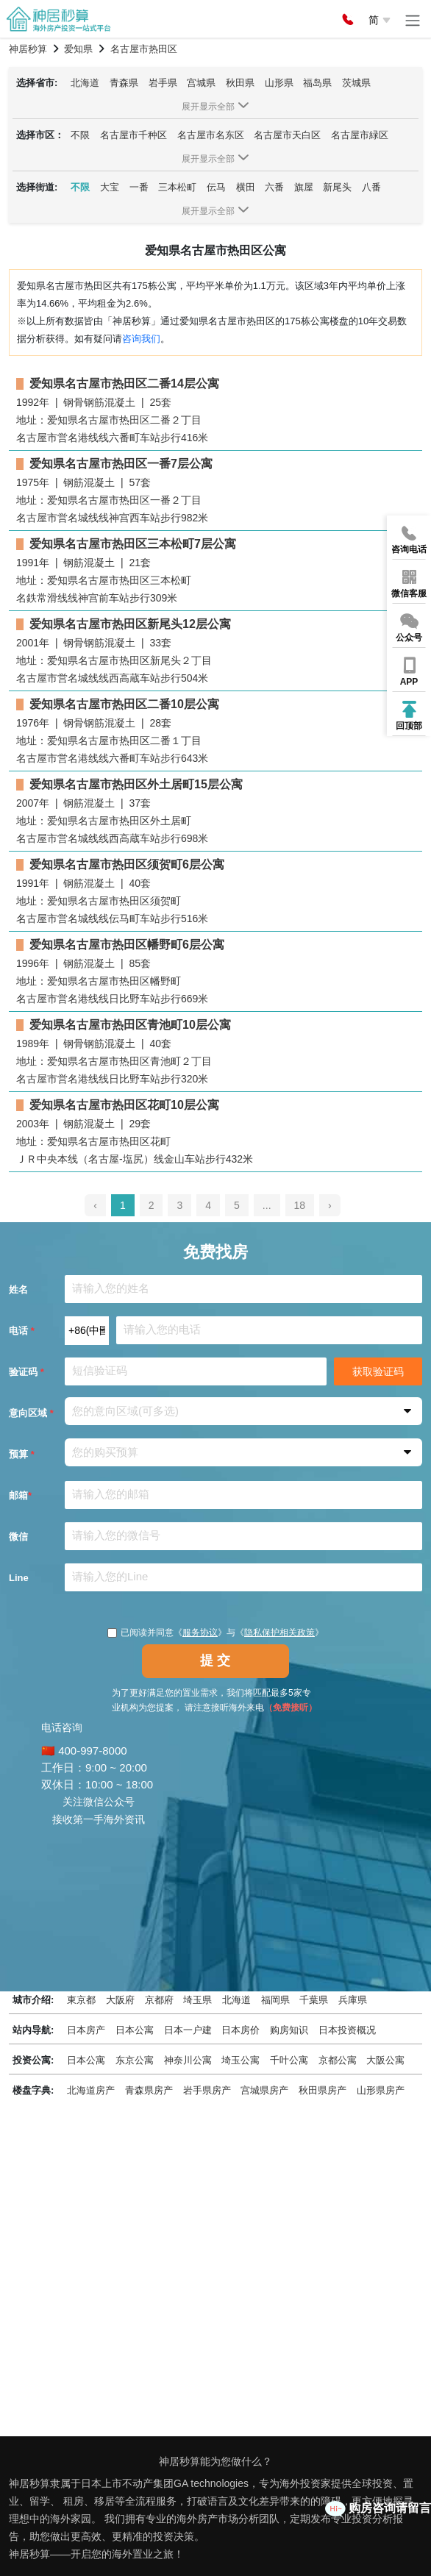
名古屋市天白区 (287, 134)
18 (300, 1205)
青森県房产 (149, 2090)
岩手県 (163, 82)
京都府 (159, 1999)
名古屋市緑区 (359, 134)
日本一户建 (188, 2030)
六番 (274, 187)
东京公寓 (134, 2060)
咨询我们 (141, 338)
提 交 (215, 1660)
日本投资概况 (347, 2030)
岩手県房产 (207, 2090)
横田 (245, 187)
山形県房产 (381, 2090)
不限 (80, 134)
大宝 (109, 187)
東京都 (81, 1999)
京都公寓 (337, 2060)
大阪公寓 (385, 2060)
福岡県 (275, 1999)
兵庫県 (352, 1999)
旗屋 (303, 187)
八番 (371, 187)
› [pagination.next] (330, 1205)
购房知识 (289, 2030)
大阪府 (120, 1999)
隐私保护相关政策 (279, 1632)
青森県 (124, 82)
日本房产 (86, 2030)
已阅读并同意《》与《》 (215, 1632)
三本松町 (177, 187)
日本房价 (240, 2030)
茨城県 (356, 82)
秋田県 (240, 82)
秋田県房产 (322, 2090)
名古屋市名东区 (210, 134)
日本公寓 (134, 2030)
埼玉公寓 (240, 2060)
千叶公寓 (289, 2060)
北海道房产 (91, 2090)
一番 (139, 187)
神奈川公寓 (188, 2060)
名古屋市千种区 (133, 134)
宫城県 (201, 82)
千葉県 (313, 1999)
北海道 (85, 82)
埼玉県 (197, 1999)
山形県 (279, 82)
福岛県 (317, 82)
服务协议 (200, 1632)
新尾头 (337, 187)
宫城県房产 (264, 2090)
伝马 (216, 187)
